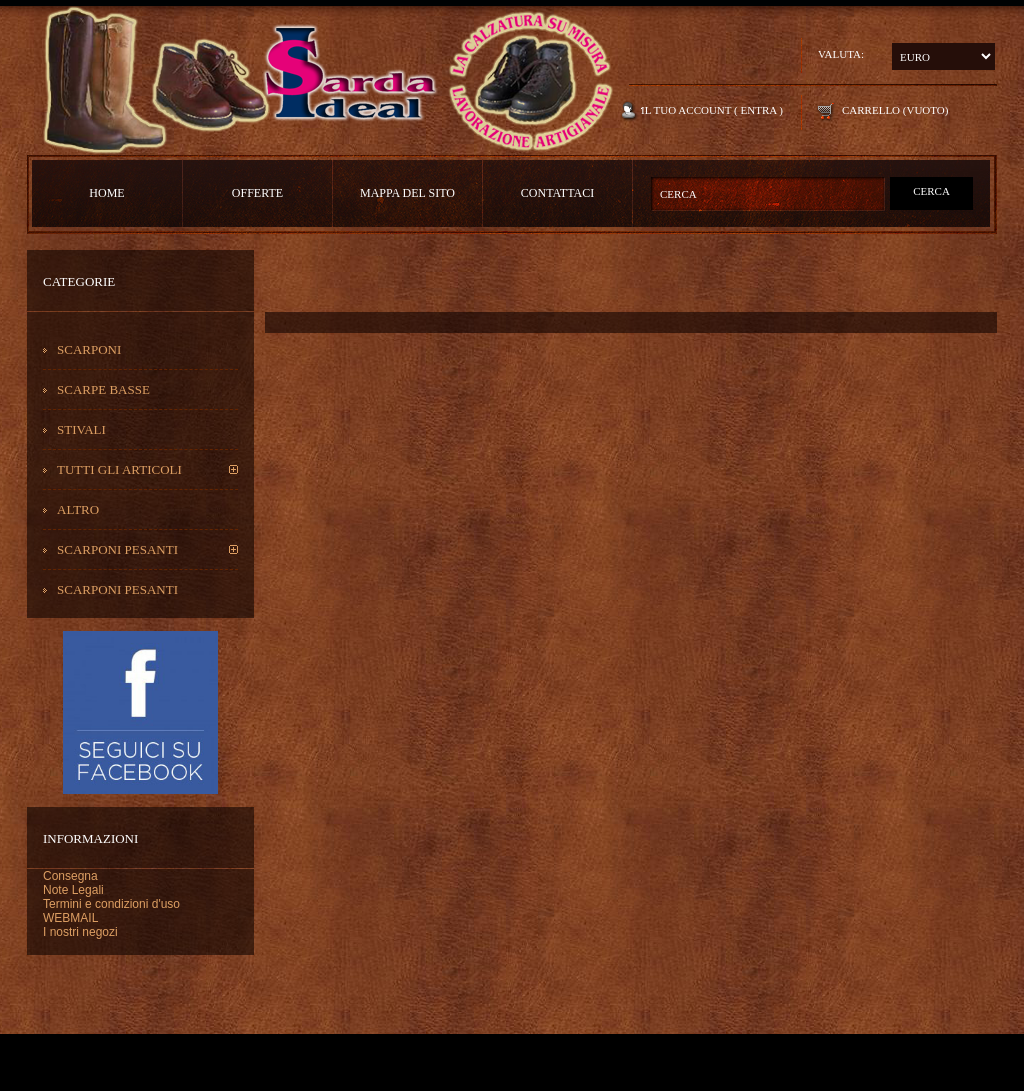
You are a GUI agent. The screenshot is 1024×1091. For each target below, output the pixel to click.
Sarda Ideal (327, 80)
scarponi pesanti (117, 549)
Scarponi (89, 349)
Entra (759, 110)
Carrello (871, 110)
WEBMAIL (70, 918)
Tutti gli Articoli (119, 469)
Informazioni (90, 838)
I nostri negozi (80, 932)
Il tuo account (686, 110)
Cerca (931, 191)
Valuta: (841, 54)
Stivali (81, 429)
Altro (78, 509)
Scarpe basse (103, 389)
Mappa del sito (407, 193)
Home (106, 193)
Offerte (257, 193)
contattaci (557, 193)
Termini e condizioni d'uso (111, 904)
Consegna (70, 876)
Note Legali (73, 890)
